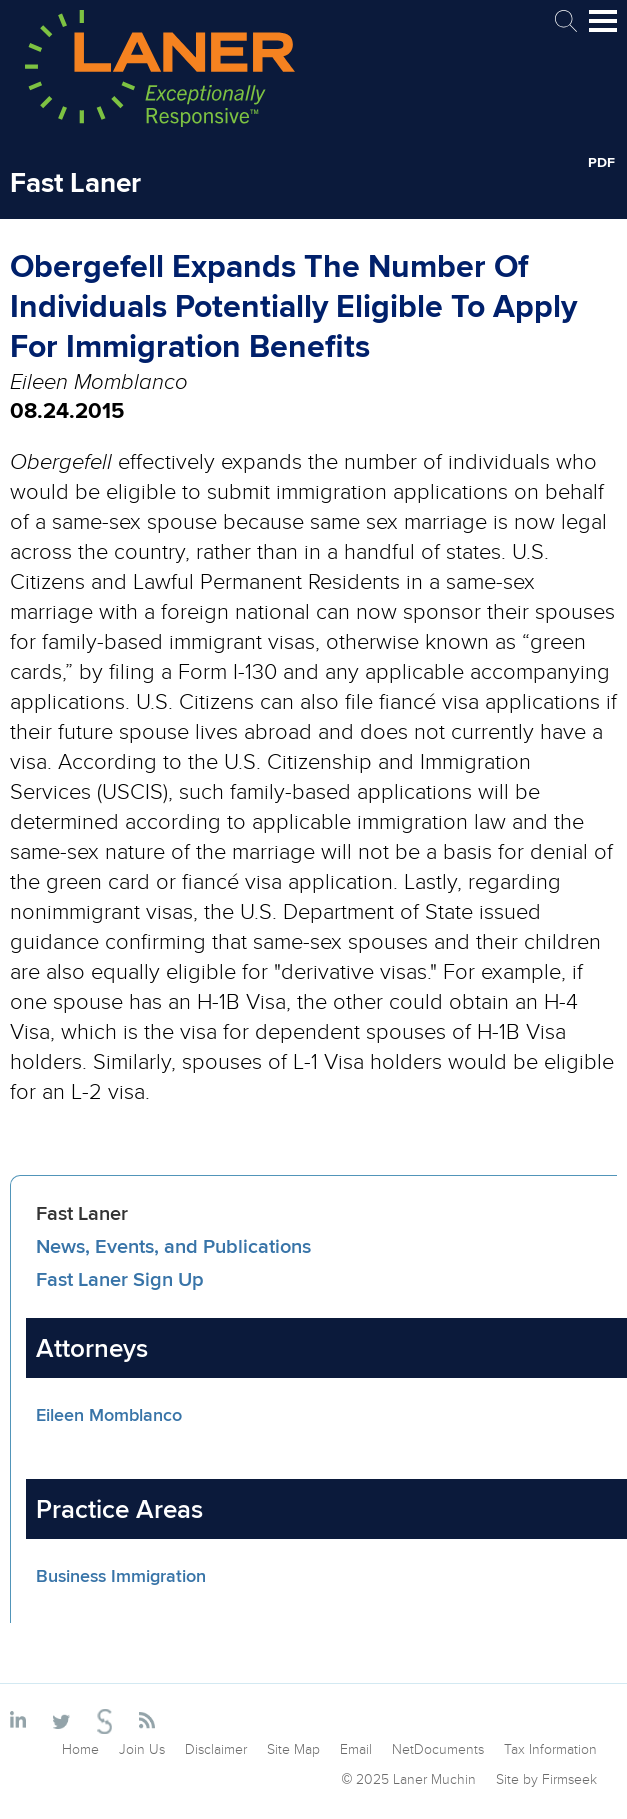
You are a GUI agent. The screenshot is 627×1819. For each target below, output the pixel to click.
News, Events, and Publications (173, 1245)
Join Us (142, 1749)
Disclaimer (216, 1749)
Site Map (293, 1749)
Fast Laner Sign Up (120, 1278)
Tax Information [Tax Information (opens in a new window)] (550, 1749)
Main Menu (603, 29)
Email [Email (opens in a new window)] (356, 1749)
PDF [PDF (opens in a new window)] (601, 162)
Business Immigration (121, 1576)
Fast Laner (82, 1212)
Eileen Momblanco (109, 1415)
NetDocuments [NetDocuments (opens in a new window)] (438, 1749)
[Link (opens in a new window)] (21, 1721)
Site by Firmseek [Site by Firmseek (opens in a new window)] (546, 1779)
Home (80, 1749)
